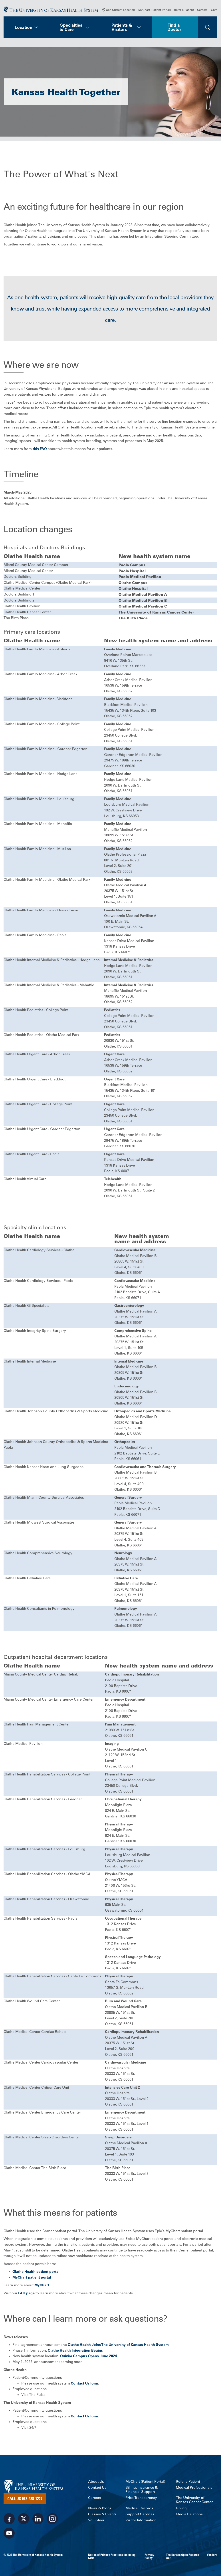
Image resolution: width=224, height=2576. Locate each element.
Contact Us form (84, 2385)
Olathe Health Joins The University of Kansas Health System (118, 2346)
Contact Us (97, 2489)
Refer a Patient (184, 11)
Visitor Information (141, 2522)
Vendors (212, 2556)
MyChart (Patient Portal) (154, 11)
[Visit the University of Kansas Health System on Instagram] (52, 2520)
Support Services (139, 2516)
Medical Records (139, 2509)
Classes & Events (102, 2516)
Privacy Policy (149, 2557)
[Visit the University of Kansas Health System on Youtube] (9, 2534)
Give (214, 11)
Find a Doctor (174, 29)
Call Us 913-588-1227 (24, 2499)
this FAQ (40, 450)
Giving (181, 2509)
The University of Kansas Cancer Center (194, 2501)
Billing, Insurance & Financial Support (141, 2491)
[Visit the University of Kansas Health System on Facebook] (9, 2520)
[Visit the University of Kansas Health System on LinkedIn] (38, 2520)
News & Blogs (99, 2509)
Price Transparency (141, 2499)
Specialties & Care (71, 29)
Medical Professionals (194, 2489)
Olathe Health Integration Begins (75, 2352)
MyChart (41, 2286)
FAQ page (26, 2294)
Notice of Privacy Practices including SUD (111, 2557)
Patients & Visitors (121, 29)
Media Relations (189, 2516)
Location (23, 29)
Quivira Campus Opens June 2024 (88, 2357)
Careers (202, 11)
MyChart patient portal (31, 2279)
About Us (96, 2483)
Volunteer (96, 2522)
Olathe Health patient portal (35, 2273)
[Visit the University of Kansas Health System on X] (23, 2520)
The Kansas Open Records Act (182, 2557)
